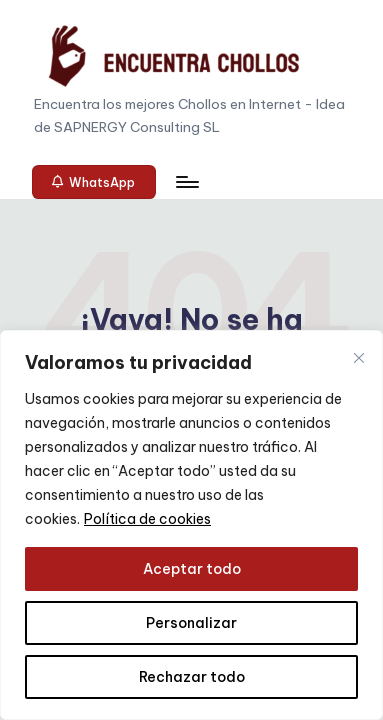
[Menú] (186, 181)
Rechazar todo (192, 677)
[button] (94, 182)
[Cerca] (359, 358)
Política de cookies (147, 519)
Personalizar (191, 623)
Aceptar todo (192, 569)
